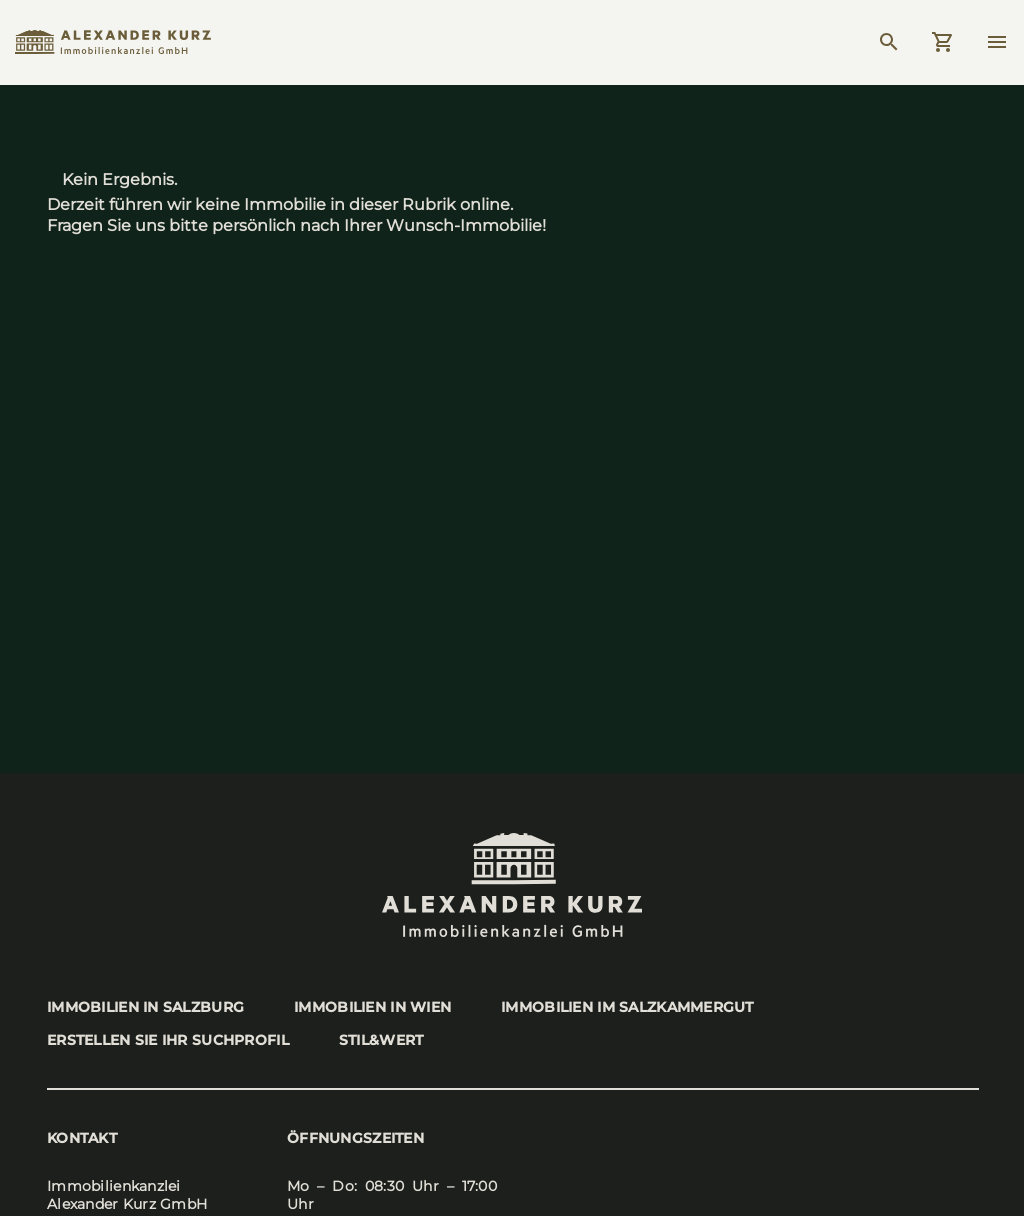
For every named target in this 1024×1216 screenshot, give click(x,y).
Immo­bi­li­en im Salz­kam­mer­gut (627, 1007)
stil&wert (381, 1040)
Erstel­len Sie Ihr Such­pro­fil (168, 1040)
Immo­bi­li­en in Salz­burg (145, 1007)
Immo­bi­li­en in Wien (372, 1007)
